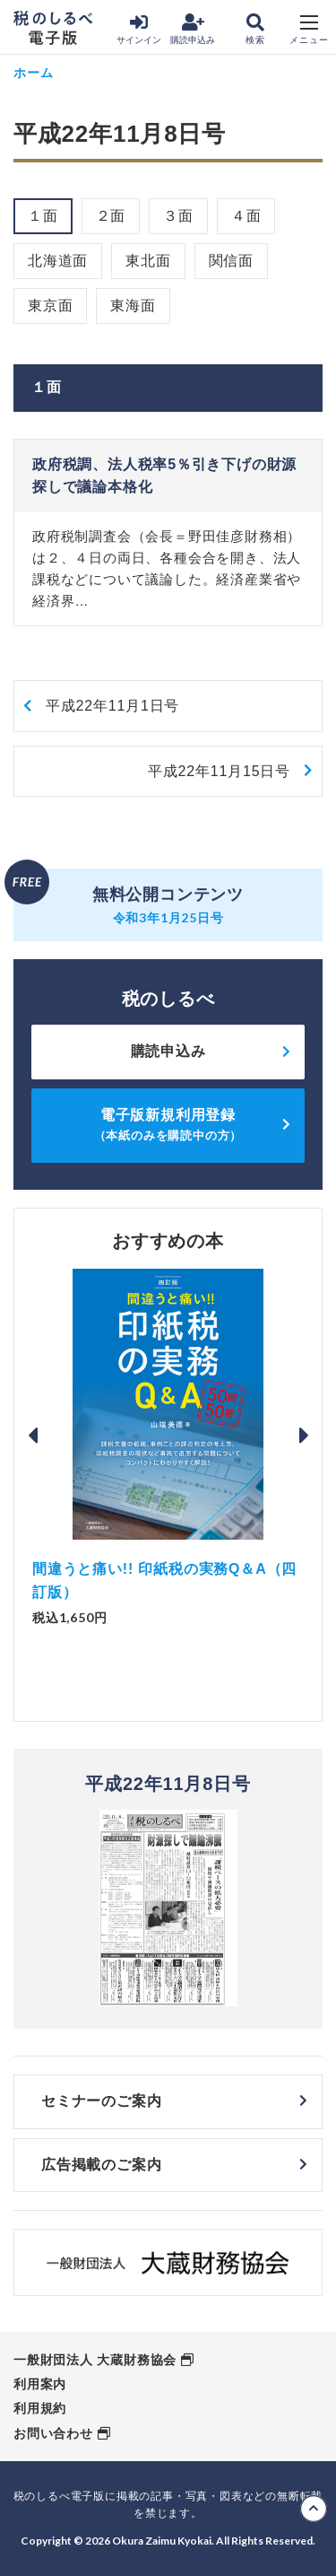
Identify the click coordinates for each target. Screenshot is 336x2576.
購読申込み (193, 29)
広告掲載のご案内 (101, 2164)
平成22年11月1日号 (112, 705)
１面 (43, 215)
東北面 (147, 260)
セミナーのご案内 (101, 2101)
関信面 (231, 260)
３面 (178, 215)
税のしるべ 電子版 (52, 28)
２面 (111, 215)
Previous (32, 1436)
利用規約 (39, 2408)
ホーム (33, 72)
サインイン (139, 29)
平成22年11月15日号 (219, 771)
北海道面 (58, 260)
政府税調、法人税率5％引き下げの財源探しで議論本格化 (164, 476)
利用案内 (39, 2384)
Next (304, 1436)
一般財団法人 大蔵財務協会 (95, 2360)
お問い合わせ (53, 2433)
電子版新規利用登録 (168, 1124)
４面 (246, 215)
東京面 (50, 305)
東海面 (132, 305)
